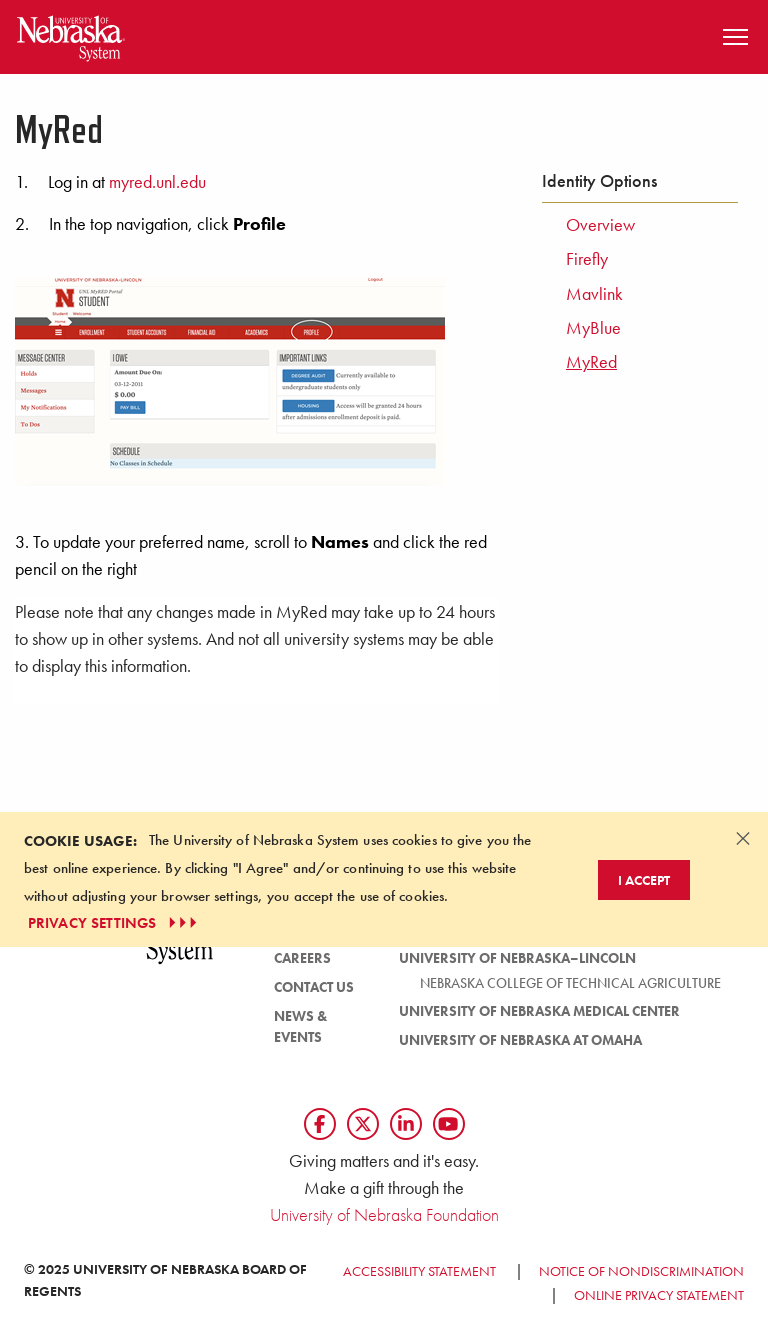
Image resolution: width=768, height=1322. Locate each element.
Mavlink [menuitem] (594, 294)
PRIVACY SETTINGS (114, 923)
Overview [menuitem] (600, 225)
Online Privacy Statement (659, 1295)
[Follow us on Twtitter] (363, 1124)
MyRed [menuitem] (591, 362)
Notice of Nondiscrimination (641, 1271)
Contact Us (314, 987)
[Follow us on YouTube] (449, 1124)
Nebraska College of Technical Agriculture (570, 983)
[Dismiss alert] (743, 838)
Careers (302, 958)
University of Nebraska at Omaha (520, 1040)
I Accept (644, 880)
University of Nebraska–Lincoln (517, 958)
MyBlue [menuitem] (593, 328)
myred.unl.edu (157, 182)
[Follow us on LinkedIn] (406, 1124)
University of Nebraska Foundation (384, 1214)
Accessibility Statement (419, 1271)
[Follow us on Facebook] (320, 1124)
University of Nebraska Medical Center (539, 1011)
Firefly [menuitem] (587, 259)
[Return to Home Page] (71, 34)
